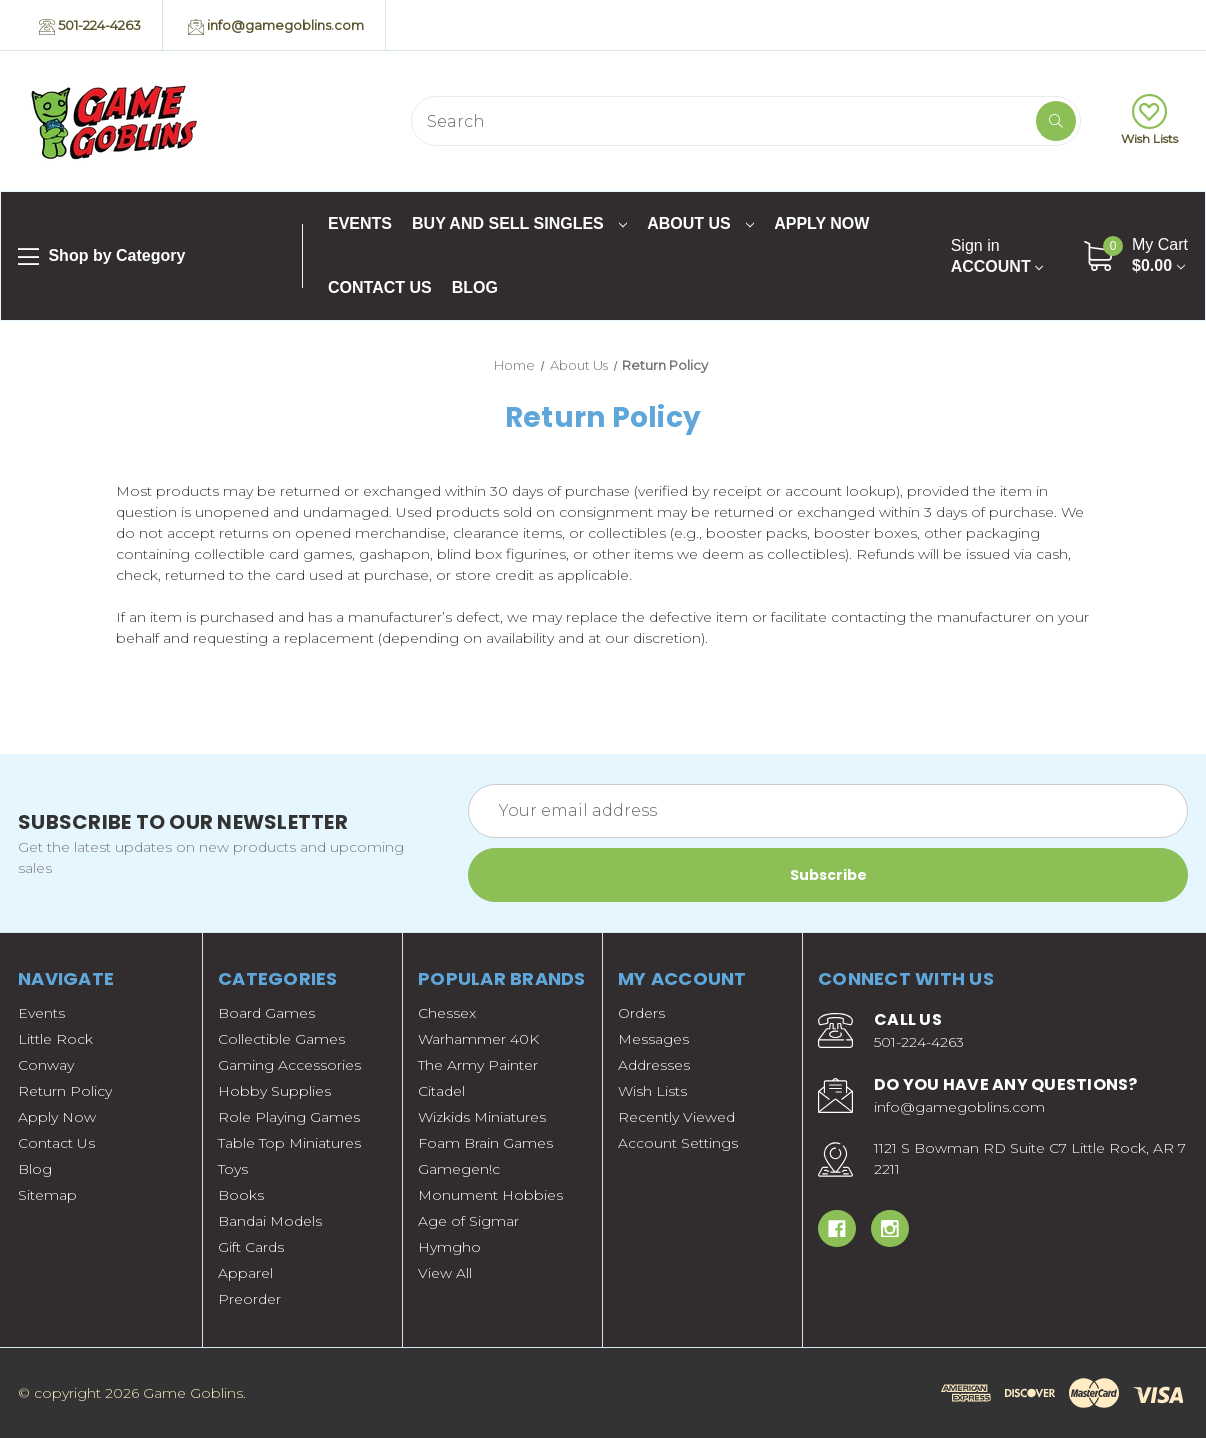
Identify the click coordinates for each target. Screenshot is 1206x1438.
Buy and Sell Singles (519, 223)
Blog (475, 287)
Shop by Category (101, 257)
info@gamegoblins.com (276, 26)
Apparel (245, 1273)
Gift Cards (251, 1247)
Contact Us (380, 287)
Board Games (266, 1013)
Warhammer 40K (478, 1039)
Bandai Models (270, 1221)
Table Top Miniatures (289, 1143)
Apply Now (821, 223)
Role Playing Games (289, 1117)
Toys (233, 1169)
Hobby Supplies (274, 1091)
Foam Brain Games (485, 1143)
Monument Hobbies (490, 1195)
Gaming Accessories (289, 1065)
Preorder (249, 1299)
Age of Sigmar (468, 1221)
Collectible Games (281, 1039)
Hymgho (449, 1247)
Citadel (441, 1091)
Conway (46, 1065)
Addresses (654, 1065)
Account (997, 256)
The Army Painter (478, 1065)
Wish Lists (1149, 120)
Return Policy (65, 1091)
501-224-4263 (90, 26)
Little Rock (55, 1039)
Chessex (447, 1013)
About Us (700, 223)
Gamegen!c (459, 1169)
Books (241, 1195)
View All (445, 1273)
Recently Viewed (676, 1117)
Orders (641, 1013)
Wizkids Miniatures (482, 1117)
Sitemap (47, 1195)
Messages (653, 1039)
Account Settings (678, 1143)
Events (360, 223)
